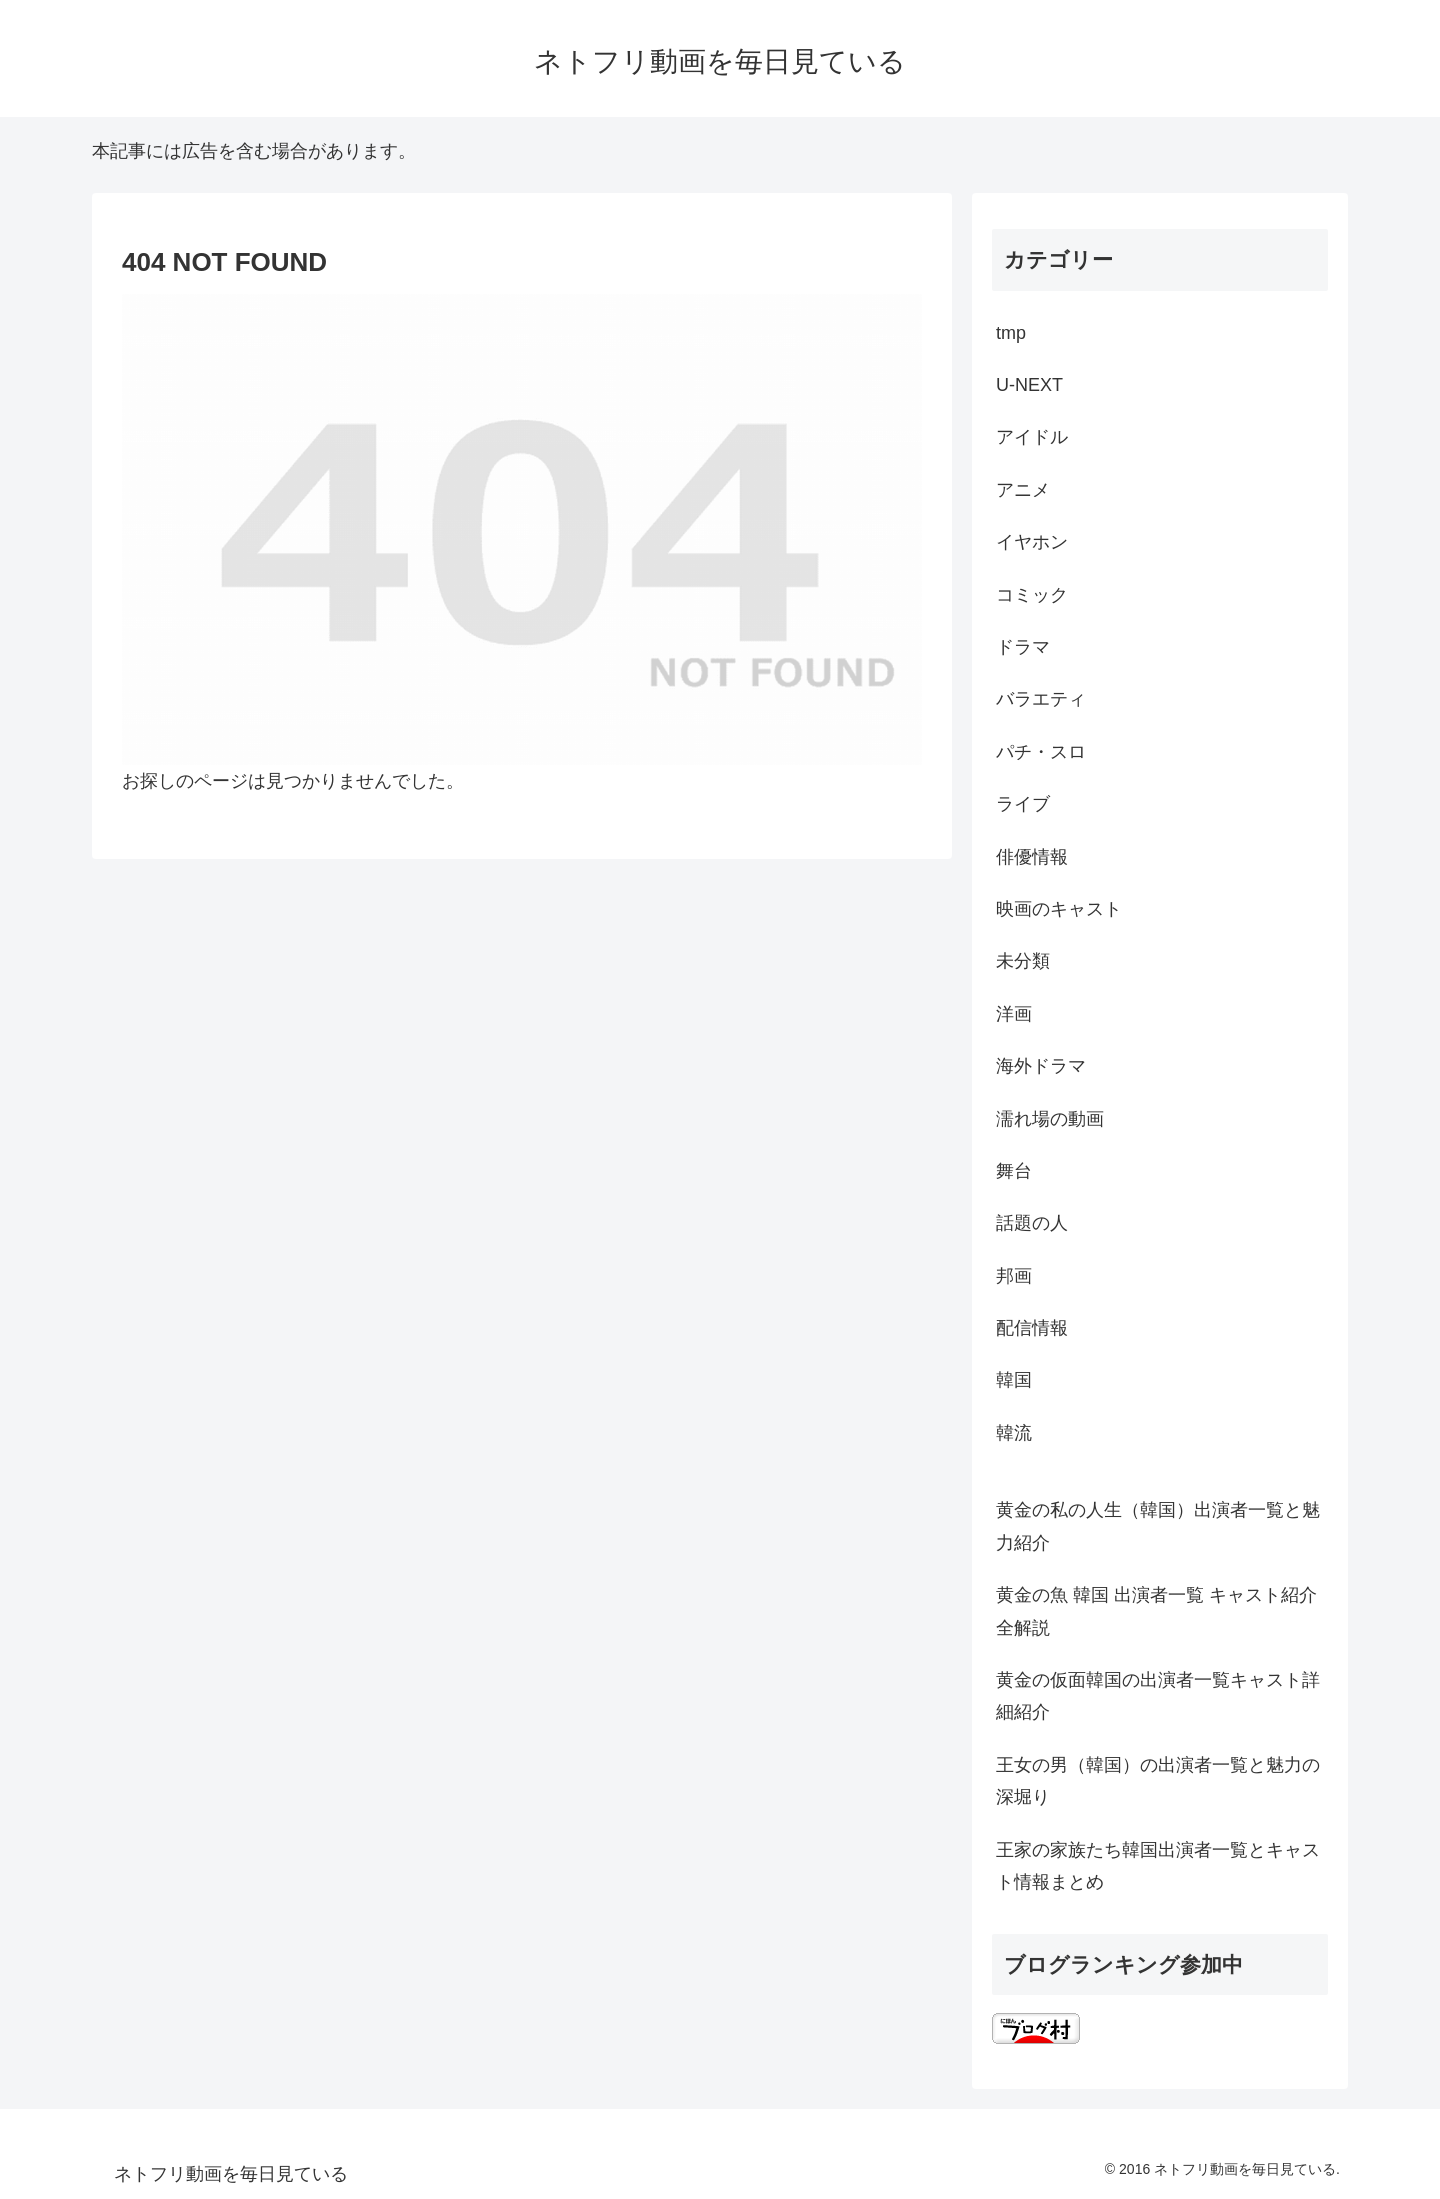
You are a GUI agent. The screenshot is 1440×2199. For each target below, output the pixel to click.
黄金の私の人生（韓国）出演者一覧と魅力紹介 (1158, 1526)
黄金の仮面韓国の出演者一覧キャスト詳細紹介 (1158, 1696)
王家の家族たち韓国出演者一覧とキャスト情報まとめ (1158, 1866)
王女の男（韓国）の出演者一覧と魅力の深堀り (1158, 1781)
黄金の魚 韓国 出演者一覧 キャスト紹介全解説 (1156, 1611)
